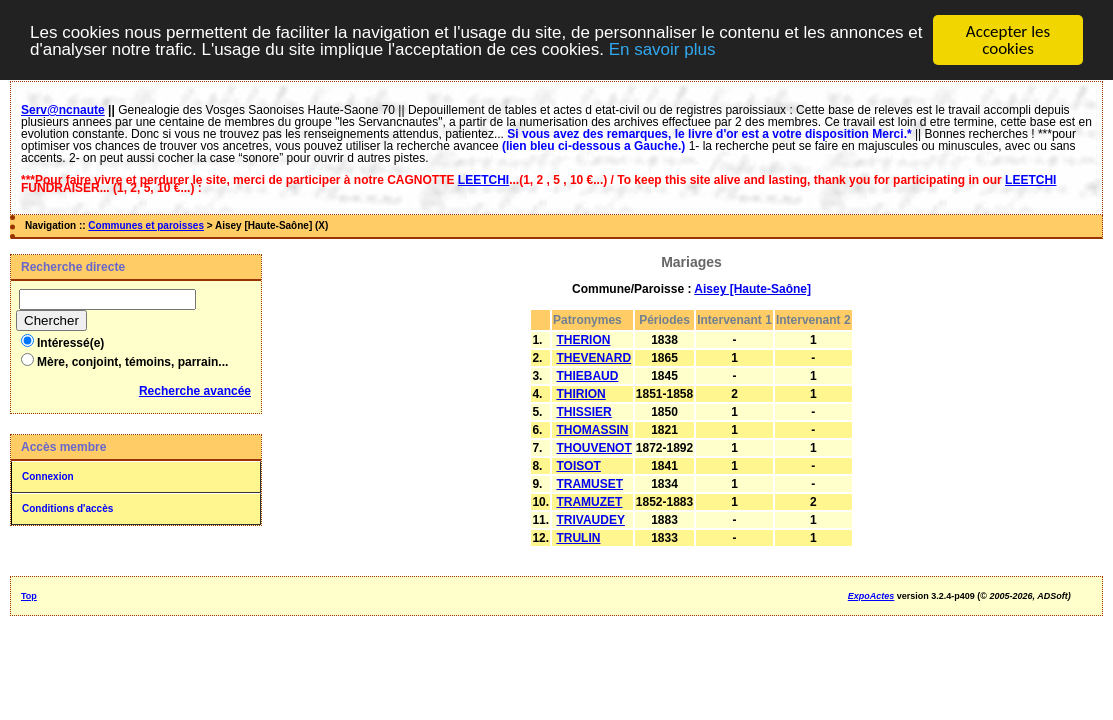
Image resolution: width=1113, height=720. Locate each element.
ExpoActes (871, 596)
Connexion (48, 476)
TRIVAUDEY (590, 520)
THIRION (580, 394)
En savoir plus (662, 48)
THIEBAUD (587, 376)
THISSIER (583, 412)
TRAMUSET (589, 484)
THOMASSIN (592, 430)
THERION (583, 340)
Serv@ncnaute (63, 110)
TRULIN (578, 538)
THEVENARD (593, 358)
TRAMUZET (589, 502)
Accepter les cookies (1008, 40)
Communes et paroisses (146, 225)
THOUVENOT (593, 448)
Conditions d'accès (67, 508)
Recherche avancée (195, 391)
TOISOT (578, 466)
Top (29, 596)
